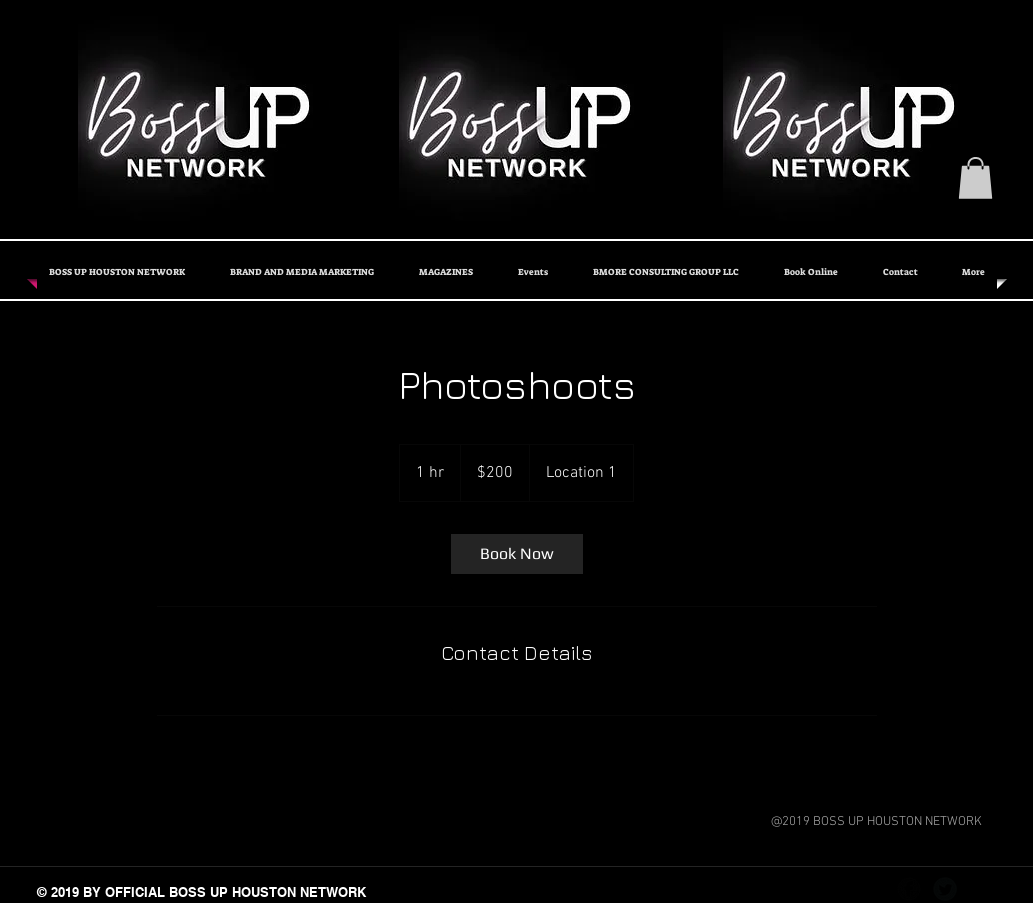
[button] (975, 178)
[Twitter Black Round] (945, 889)
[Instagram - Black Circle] (981, 889)
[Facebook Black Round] (909, 889)
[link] (517, 554)
